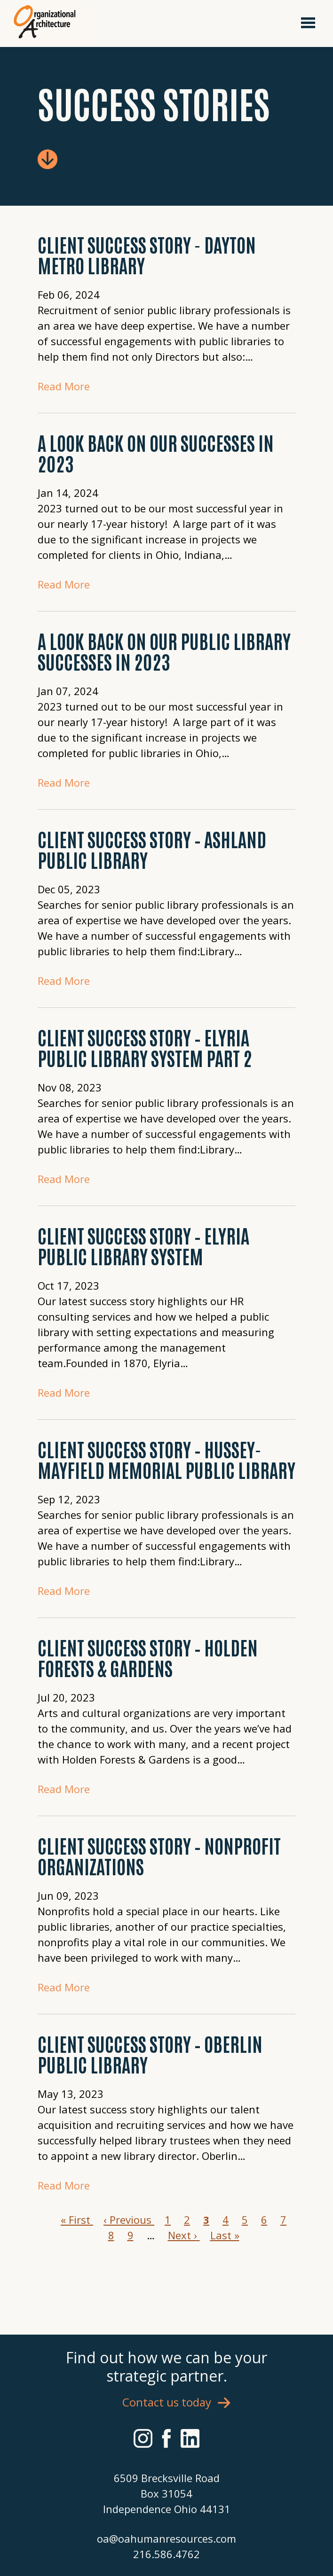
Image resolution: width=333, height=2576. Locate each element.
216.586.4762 (166, 2554)
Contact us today (166, 2402)
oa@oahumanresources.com (166, 2538)
